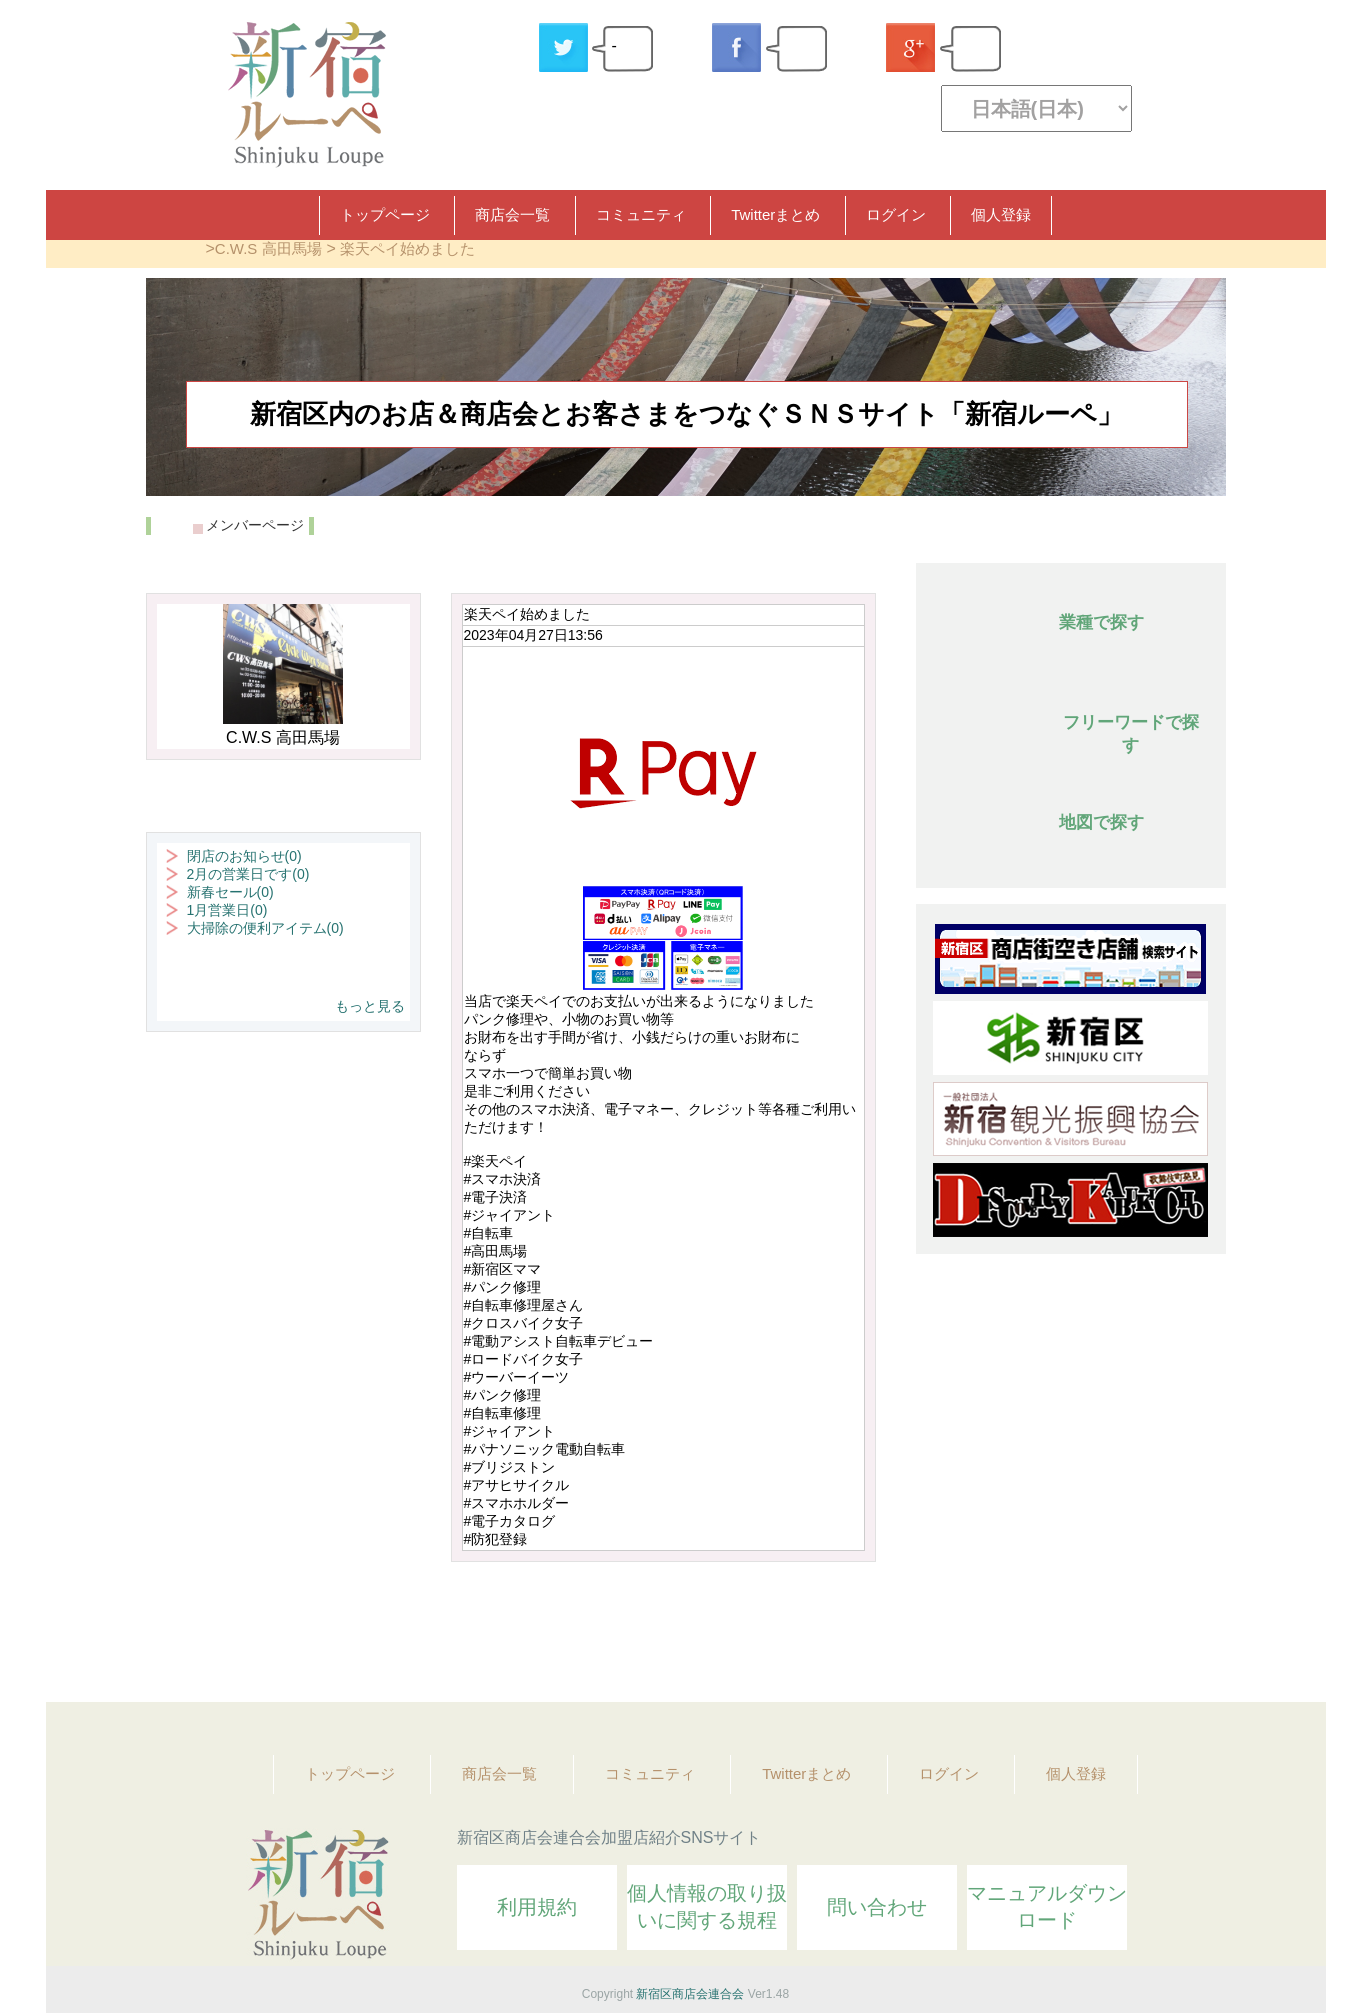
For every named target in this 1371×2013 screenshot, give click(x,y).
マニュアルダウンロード (1047, 1906)
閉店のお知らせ (244, 856)
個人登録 (1001, 214)
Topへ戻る (1197, 1632)
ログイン (896, 214)
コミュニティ (641, 214)
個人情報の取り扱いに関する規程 (707, 1906)
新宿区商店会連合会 (690, 1994)
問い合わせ (877, 1907)
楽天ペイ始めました (407, 248)
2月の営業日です (248, 874)
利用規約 (537, 1907)
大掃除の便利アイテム (265, 928)
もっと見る (370, 1006)
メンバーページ (255, 525)
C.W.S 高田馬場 (268, 248)
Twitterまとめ (775, 214)
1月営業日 (227, 910)
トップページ (385, 214)
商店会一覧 (512, 214)
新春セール (230, 892)
